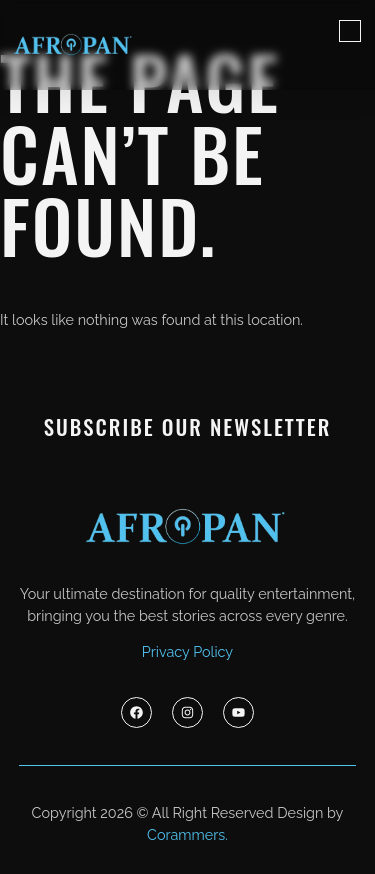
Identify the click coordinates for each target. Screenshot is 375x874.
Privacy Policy (187, 651)
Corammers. (187, 834)
